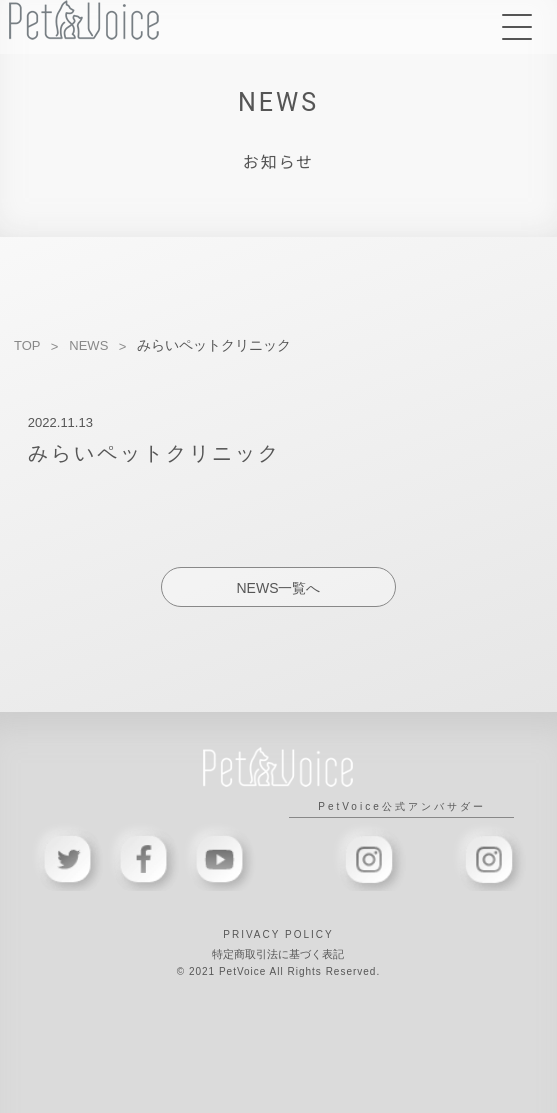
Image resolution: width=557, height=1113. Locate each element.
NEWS (88, 345)
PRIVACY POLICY (278, 934)
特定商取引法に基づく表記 (278, 954)
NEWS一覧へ (278, 588)
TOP (27, 345)
